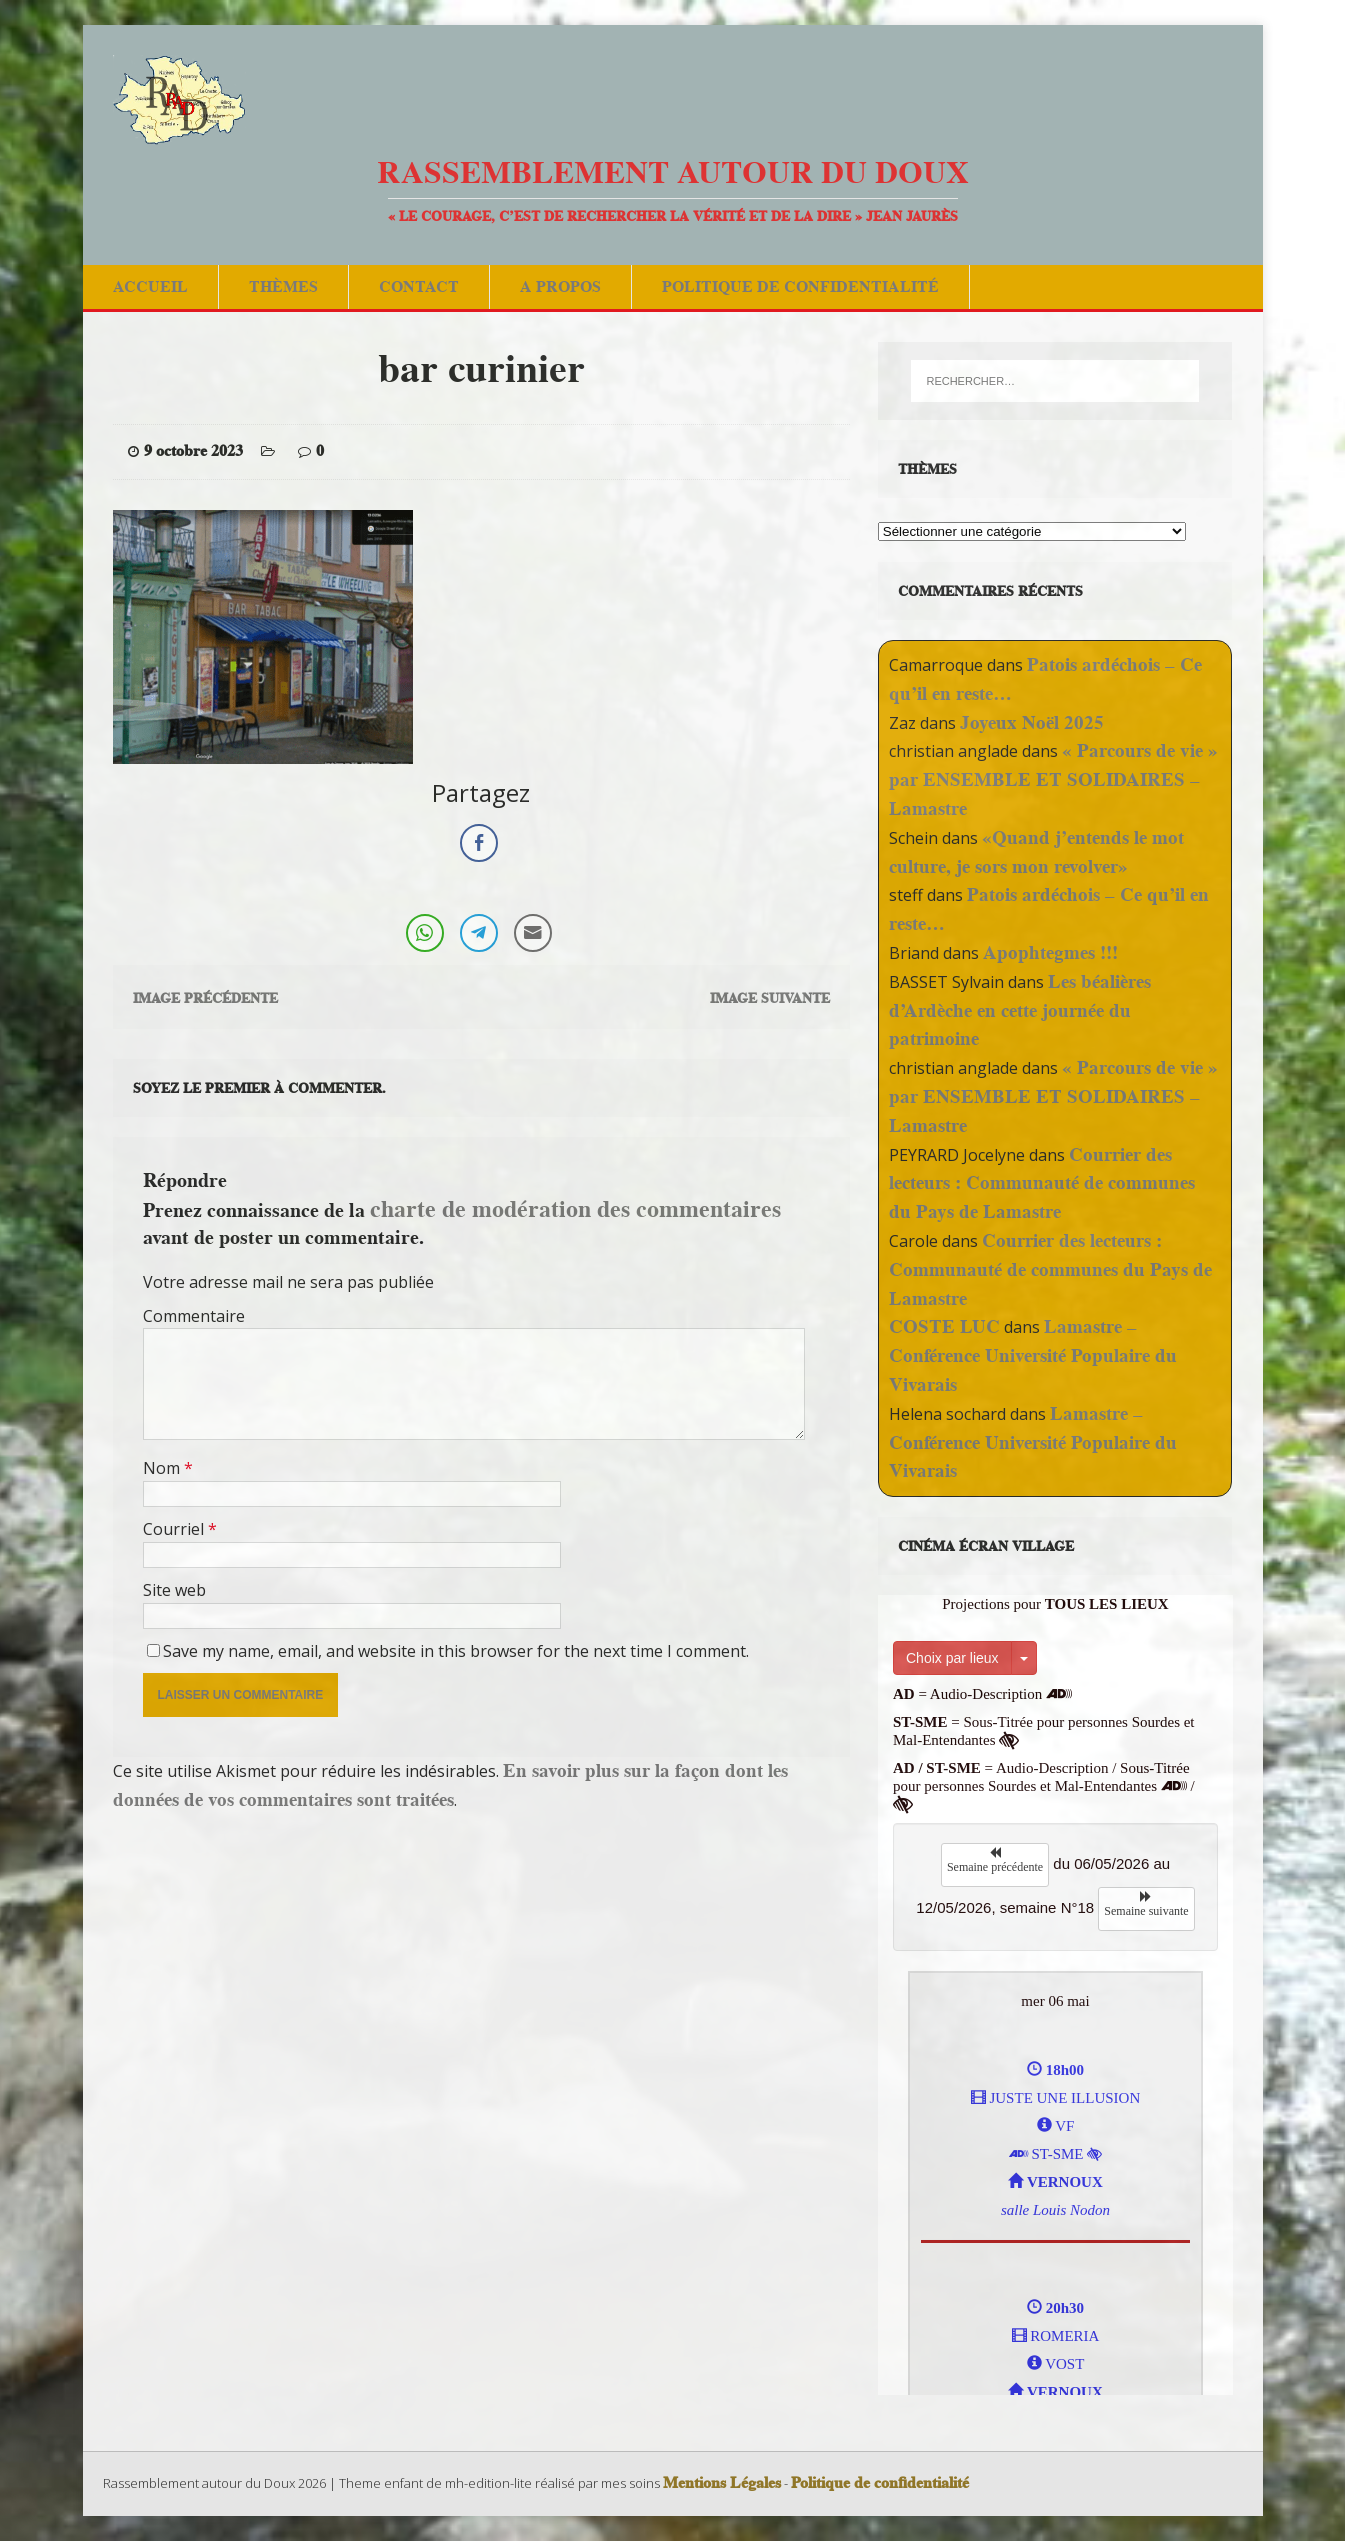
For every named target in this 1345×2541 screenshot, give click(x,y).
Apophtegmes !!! (1050, 952)
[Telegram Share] (479, 933)
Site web (174, 1590)
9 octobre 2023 (193, 451)
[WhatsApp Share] (425, 933)
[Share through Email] (533, 933)
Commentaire (194, 1316)
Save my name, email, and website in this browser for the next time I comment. (456, 1651)
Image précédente (205, 998)
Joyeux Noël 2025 (1032, 722)
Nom (163, 1468)
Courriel (175, 1529)
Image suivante (770, 998)
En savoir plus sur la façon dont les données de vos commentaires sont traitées (450, 1785)
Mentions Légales (722, 2483)
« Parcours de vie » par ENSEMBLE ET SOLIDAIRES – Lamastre (1053, 779)
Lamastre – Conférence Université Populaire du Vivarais (1033, 1355)
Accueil (150, 286)
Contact (419, 286)
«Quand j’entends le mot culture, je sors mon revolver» (1036, 852)
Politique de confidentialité (800, 286)
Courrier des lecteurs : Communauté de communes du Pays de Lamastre (1042, 1183)
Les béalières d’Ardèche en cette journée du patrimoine (1020, 1010)
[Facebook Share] (479, 843)
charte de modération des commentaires (575, 1208)
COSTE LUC (944, 1326)
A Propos (560, 286)
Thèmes (283, 286)
